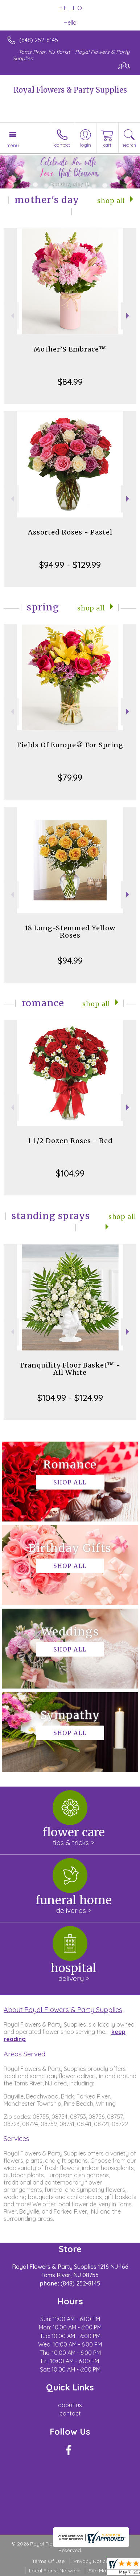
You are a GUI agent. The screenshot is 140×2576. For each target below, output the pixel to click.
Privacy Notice (91, 2561)
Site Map (99, 2570)
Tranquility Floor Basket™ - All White (70, 1369)
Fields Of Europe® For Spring (70, 745)
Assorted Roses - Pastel (70, 532)
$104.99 (70, 1173)
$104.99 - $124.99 (70, 1397)
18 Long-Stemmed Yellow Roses (70, 931)
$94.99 (70, 960)
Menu (13, 145)
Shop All (111, 201)
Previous (11, 315)
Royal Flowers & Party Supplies (70, 89)
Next (128, 315)
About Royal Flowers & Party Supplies (63, 2009)
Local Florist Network (54, 2570)
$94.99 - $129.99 (70, 564)
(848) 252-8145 (38, 40)
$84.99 (70, 381)
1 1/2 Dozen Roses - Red (70, 1141)
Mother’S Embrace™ (70, 349)
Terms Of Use (48, 2561)
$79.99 (70, 777)
